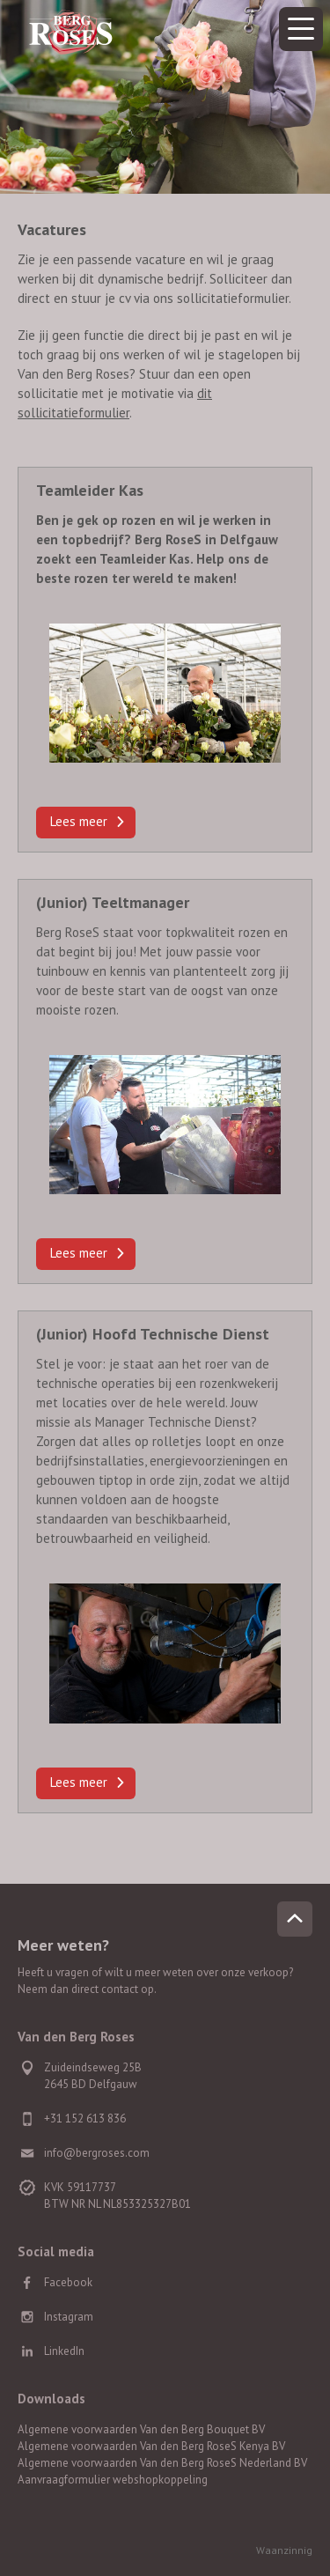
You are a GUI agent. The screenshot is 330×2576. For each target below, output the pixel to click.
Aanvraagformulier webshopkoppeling (113, 2479)
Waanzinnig (284, 2550)
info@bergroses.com (97, 2152)
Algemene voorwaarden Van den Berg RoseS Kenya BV (151, 2446)
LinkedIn (64, 2350)
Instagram (68, 2316)
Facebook (68, 2282)
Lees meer (78, 821)
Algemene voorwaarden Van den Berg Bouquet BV (141, 2429)
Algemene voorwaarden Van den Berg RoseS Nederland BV (162, 2462)
